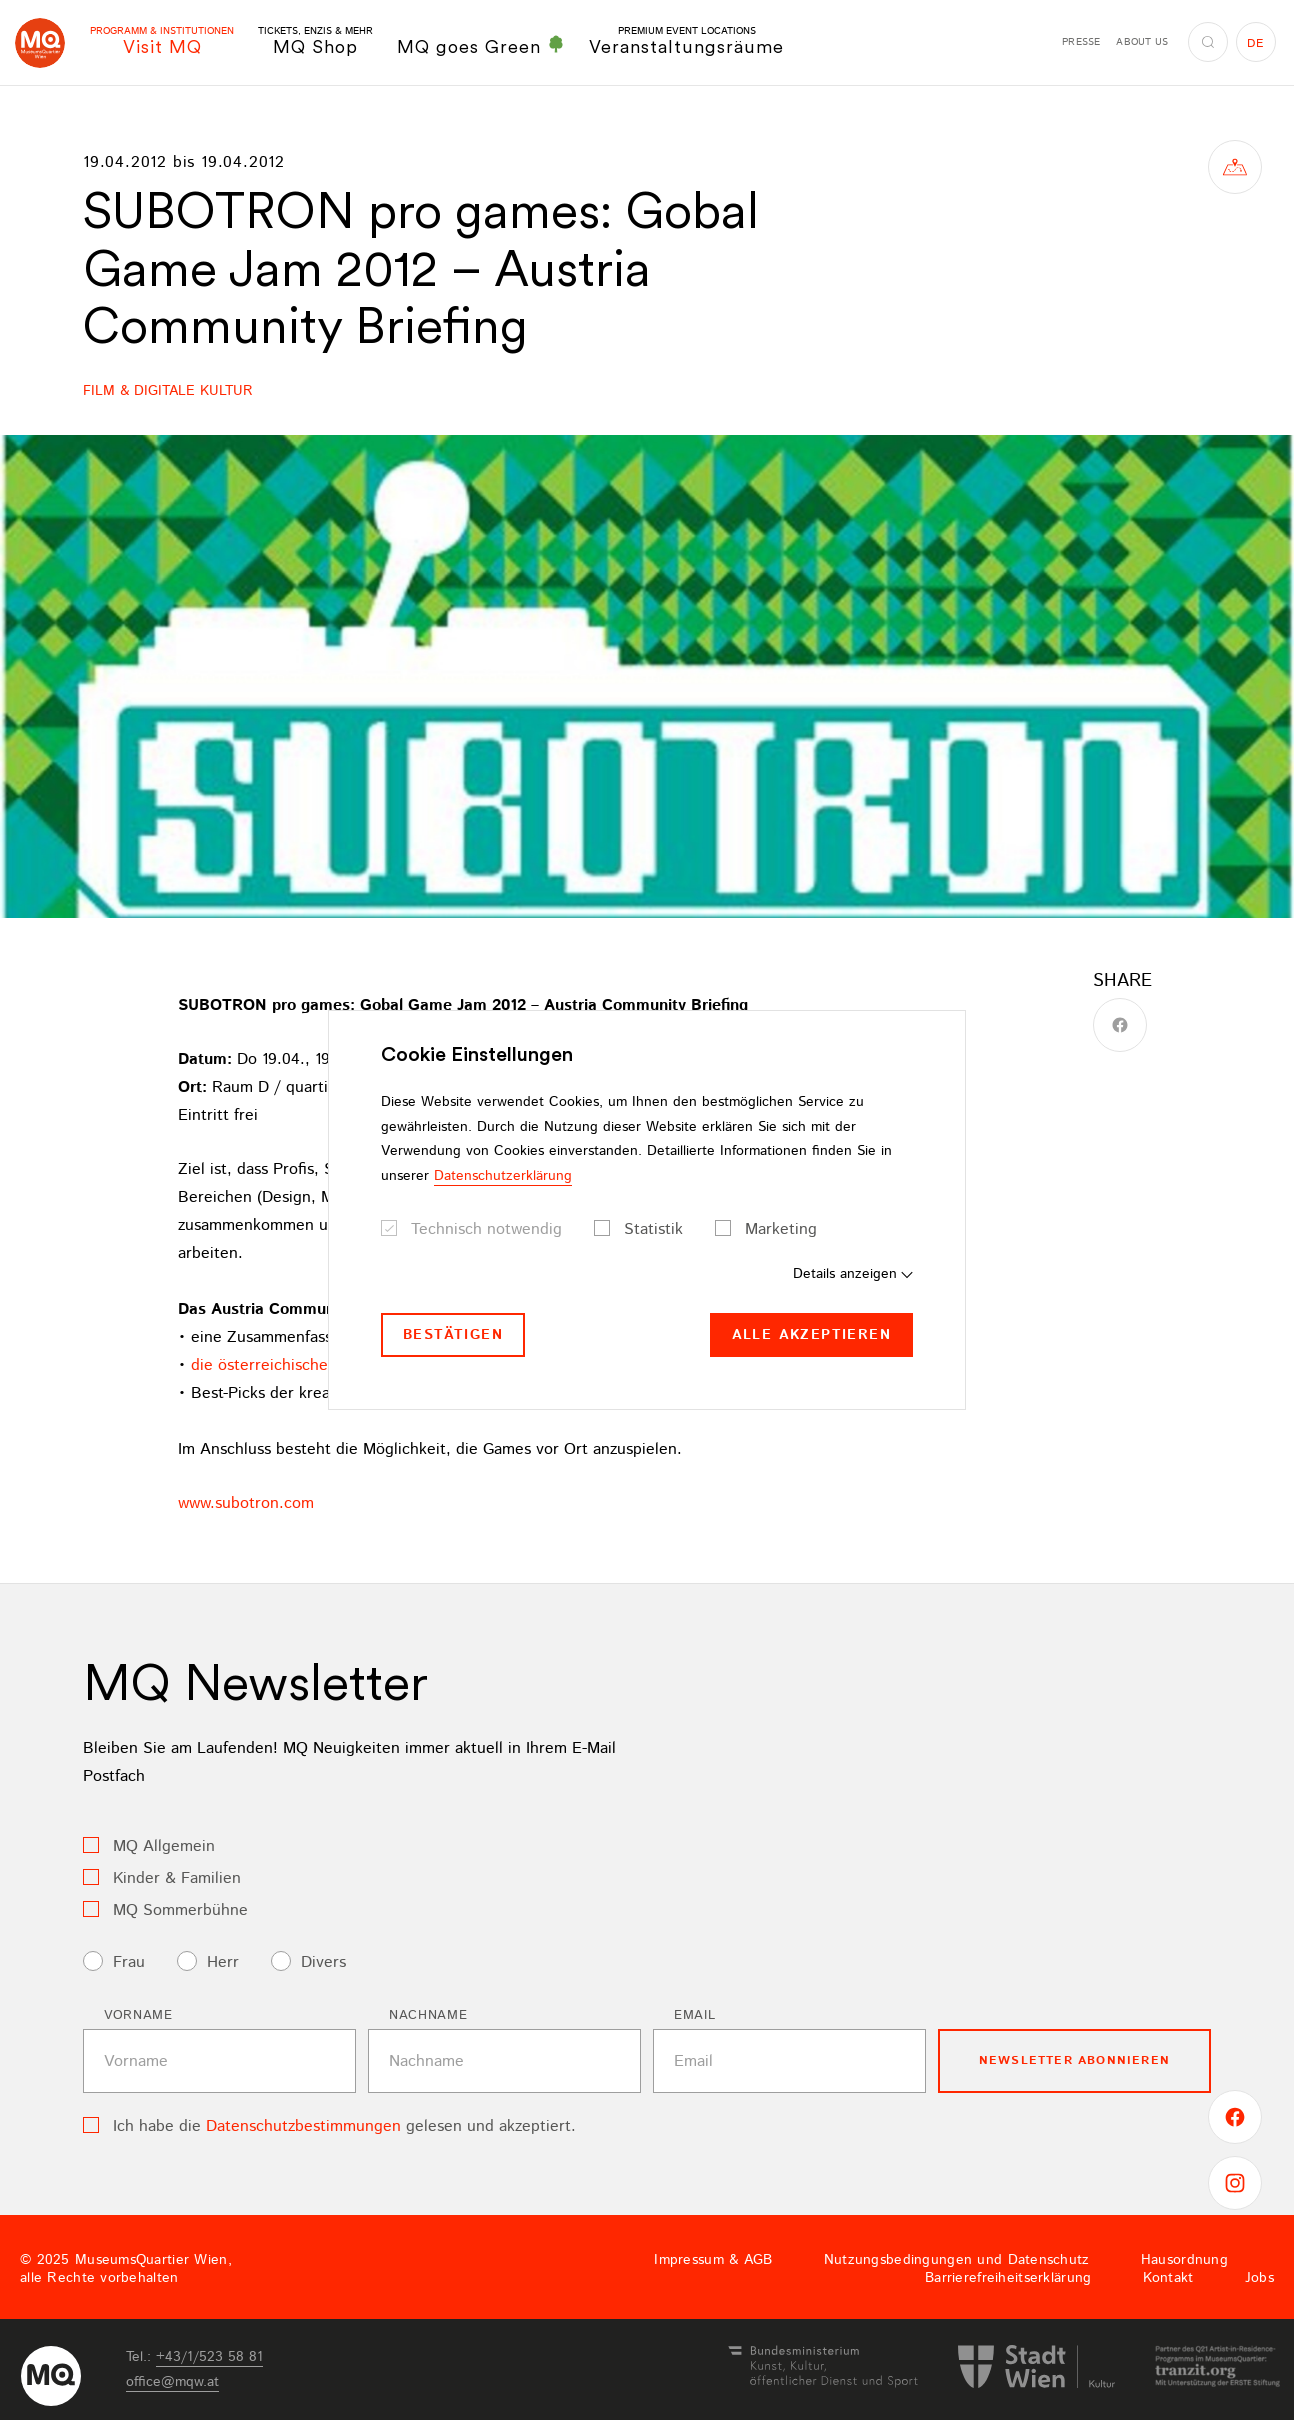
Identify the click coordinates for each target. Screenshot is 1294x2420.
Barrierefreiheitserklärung (1008, 2278)
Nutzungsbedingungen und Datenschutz (957, 2260)
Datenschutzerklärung (503, 1176)
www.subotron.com (246, 1503)
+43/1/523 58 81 (209, 2357)
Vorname (138, 2015)
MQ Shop (315, 41)
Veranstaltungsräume (686, 41)
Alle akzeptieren (811, 1335)
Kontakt (1168, 2278)
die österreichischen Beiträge (297, 1365)
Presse (1081, 42)
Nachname (428, 2015)
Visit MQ (162, 41)
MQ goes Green (481, 46)
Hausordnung (1184, 2260)
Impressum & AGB (713, 2260)
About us (1142, 42)
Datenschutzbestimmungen (303, 2126)
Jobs (1259, 2278)
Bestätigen (453, 1335)
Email (694, 2015)
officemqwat (172, 2382)
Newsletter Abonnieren (1074, 2060)
